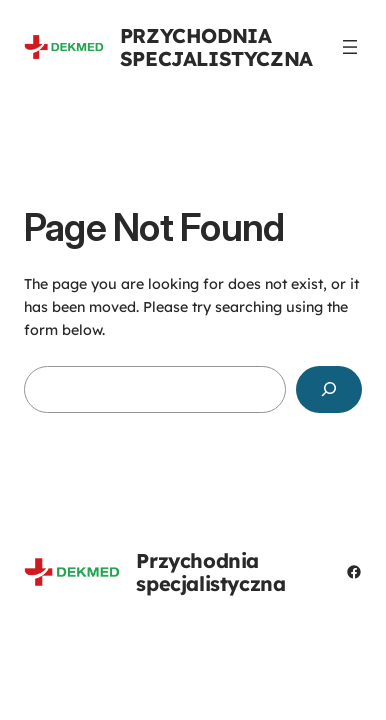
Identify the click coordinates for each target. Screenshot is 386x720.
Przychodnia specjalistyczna (216, 47)
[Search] (329, 389)
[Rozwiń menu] (350, 47)
